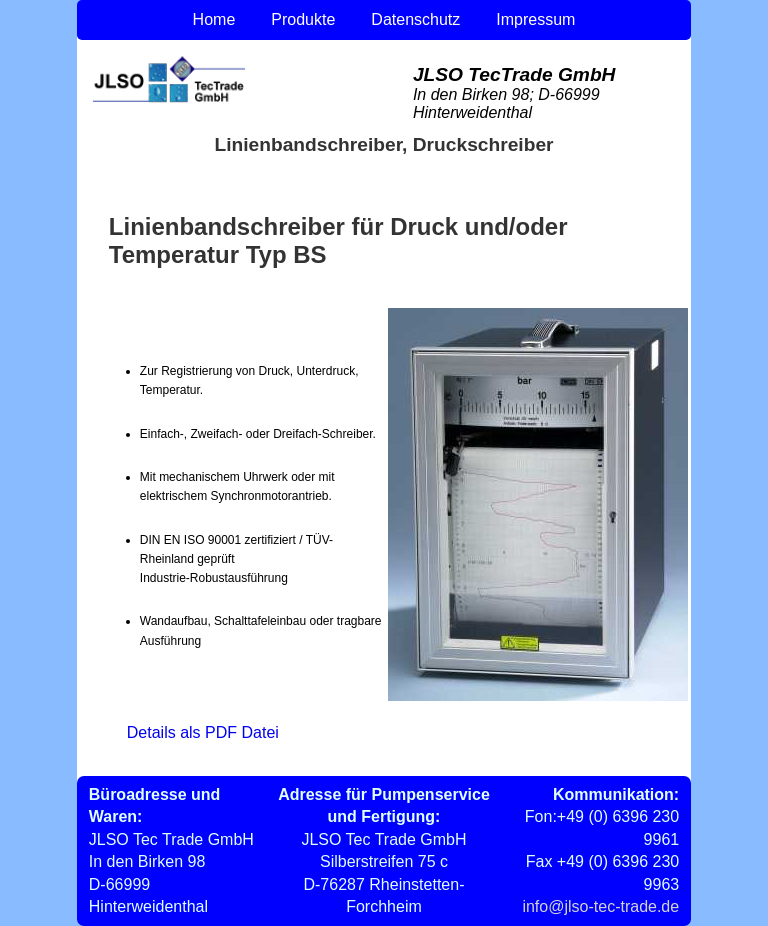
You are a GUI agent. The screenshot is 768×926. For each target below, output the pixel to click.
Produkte (303, 19)
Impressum (535, 19)
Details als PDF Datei (203, 732)
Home (214, 19)
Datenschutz (415, 19)
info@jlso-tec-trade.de (600, 906)
